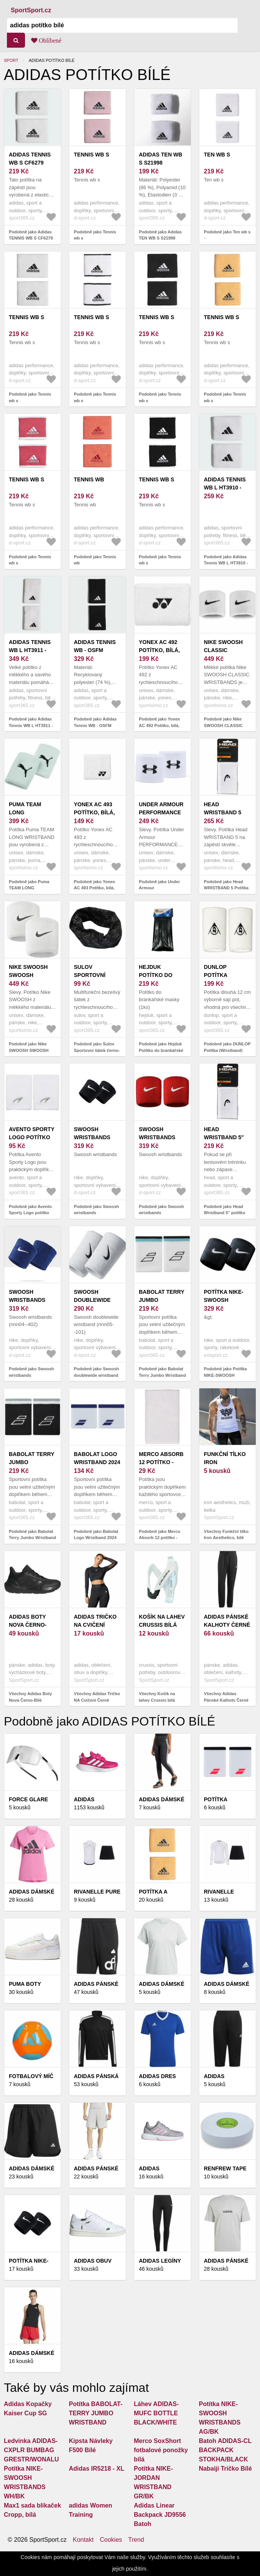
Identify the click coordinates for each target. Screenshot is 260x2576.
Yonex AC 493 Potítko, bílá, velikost (94, 812)
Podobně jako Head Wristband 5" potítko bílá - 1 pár (224, 1212)
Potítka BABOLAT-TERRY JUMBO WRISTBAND (95, 2413)
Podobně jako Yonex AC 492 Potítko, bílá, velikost (159, 725)
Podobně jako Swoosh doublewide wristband (96, 1372)
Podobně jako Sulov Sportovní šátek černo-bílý (97, 1050)
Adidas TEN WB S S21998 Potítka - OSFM (161, 162)
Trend (136, 2540)
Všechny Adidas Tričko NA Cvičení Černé (97, 1696)
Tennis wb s (91, 154)
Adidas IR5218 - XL (96, 2468)
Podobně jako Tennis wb (95, 560)
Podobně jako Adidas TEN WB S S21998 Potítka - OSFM (160, 238)
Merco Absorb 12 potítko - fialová (161, 1462)
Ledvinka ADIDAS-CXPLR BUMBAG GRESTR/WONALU (31, 2450)
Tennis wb (89, 479)
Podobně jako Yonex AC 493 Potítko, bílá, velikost (94, 888)
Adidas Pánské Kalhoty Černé (227, 1621)
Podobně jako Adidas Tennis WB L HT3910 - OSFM (226, 563)
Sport (11, 60)
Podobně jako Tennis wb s (95, 235)
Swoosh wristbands (92, 1133)
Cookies (111, 2540)
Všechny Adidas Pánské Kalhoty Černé (226, 1696)
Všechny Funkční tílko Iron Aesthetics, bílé (226, 1534)
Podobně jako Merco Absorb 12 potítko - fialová (159, 1537)
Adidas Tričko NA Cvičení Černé (95, 1625)
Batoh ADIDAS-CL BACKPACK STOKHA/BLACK (225, 2450)
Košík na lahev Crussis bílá (162, 1621)
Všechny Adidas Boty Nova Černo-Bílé (30, 1696)
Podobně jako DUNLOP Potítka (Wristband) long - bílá (227, 1050)
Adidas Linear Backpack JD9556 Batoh (160, 2514)
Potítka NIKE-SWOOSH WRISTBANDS (223, 1300)
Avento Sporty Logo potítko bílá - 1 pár (31, 1137)
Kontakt (83, 2540)
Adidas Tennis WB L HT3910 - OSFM (225, 487)
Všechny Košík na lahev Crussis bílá (157, 1696)
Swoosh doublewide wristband (92, 1300)
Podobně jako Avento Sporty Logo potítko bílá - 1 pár (30, 1212)
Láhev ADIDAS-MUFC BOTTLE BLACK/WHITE (156, 2413)
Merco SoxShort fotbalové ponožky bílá (161, 2450)
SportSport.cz (31, 10)
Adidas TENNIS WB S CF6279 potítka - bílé (30, 162)
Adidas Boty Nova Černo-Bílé (28, 1625)
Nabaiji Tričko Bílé (225, 2468)
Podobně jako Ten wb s (227, 232)
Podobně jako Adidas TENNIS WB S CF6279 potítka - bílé (31, 238)
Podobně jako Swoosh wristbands (96, 1209)
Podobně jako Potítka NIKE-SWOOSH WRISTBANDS (225, 1375)
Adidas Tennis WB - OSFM (95, 646)
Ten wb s (217, 154)
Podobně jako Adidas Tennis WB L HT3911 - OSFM (31, 725)
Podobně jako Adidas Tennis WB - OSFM (95, 722)
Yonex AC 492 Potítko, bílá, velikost (159, 650)
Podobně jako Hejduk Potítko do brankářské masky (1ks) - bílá (161, 1050)
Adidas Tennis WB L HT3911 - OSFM (30, 650)
